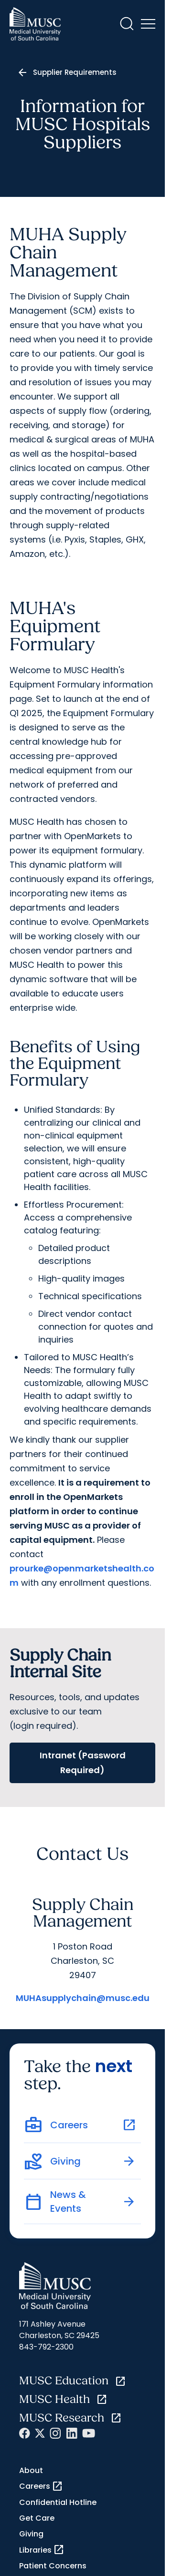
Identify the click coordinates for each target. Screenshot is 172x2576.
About (31, 2470)
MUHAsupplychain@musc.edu (83, 1998)
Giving (31, 2533)
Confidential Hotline (58, 2502)
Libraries (41, 2549)
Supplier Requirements (75, 72)
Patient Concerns (52, 2565)
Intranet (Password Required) (83, 1762)
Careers (41, 2486)
